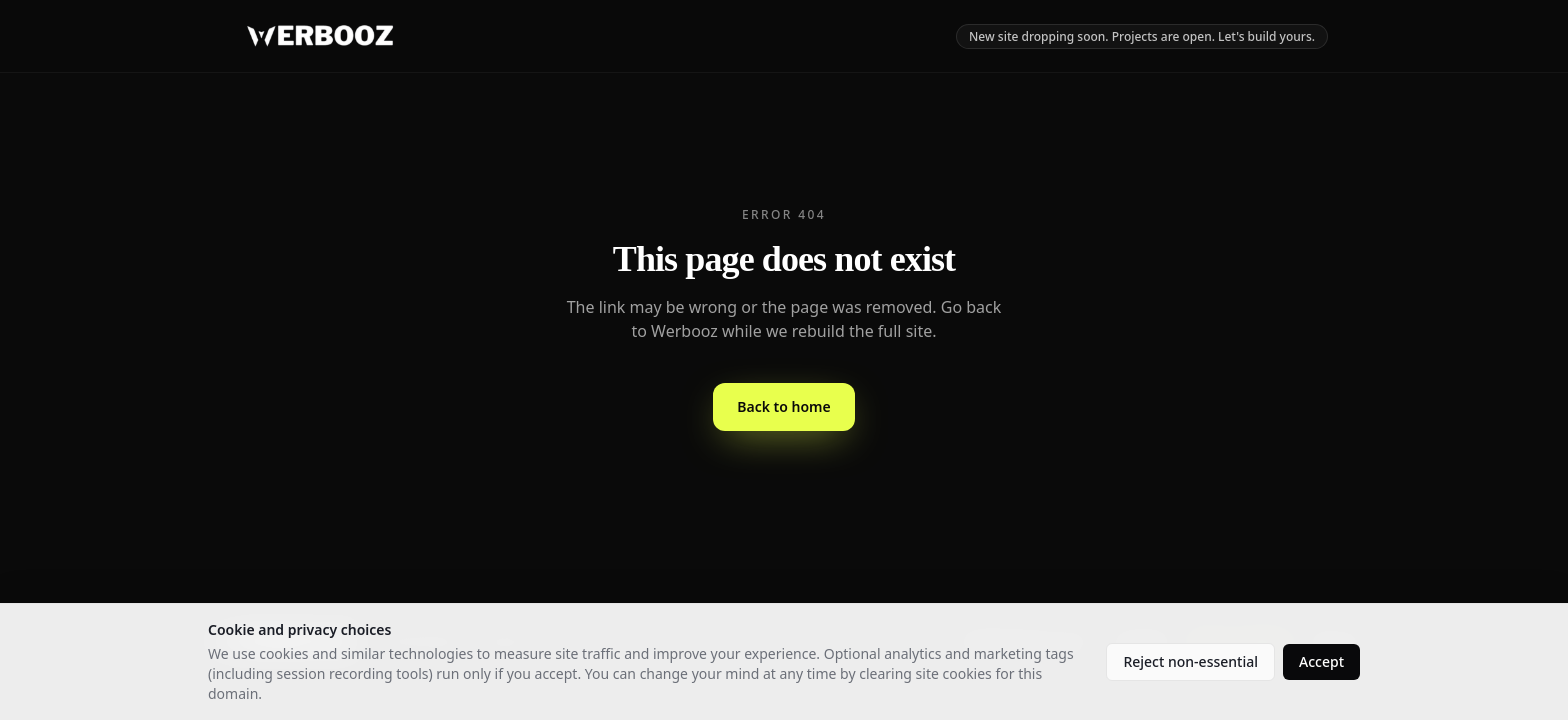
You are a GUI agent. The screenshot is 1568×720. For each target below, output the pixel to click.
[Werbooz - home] (320, 36)
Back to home (783, 406)
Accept (1321, 661)
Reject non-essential (1190, 661)
